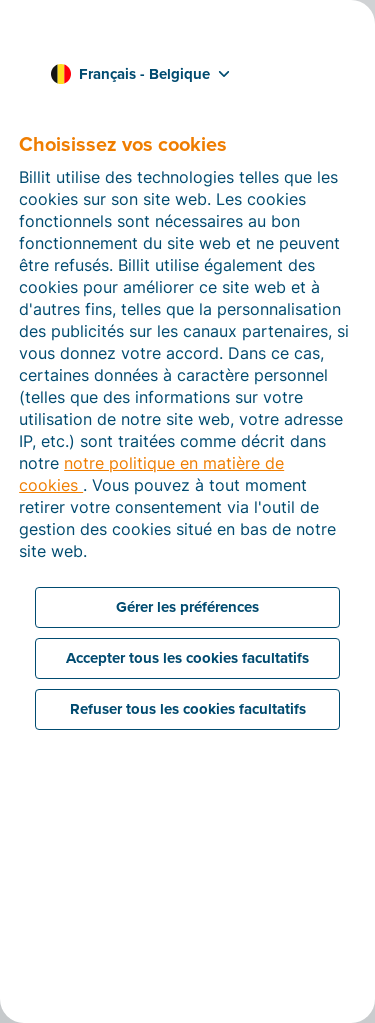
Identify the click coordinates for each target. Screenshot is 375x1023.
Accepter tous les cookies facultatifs (187, 658)
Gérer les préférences (187, 607)
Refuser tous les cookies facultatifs (188, 709)
